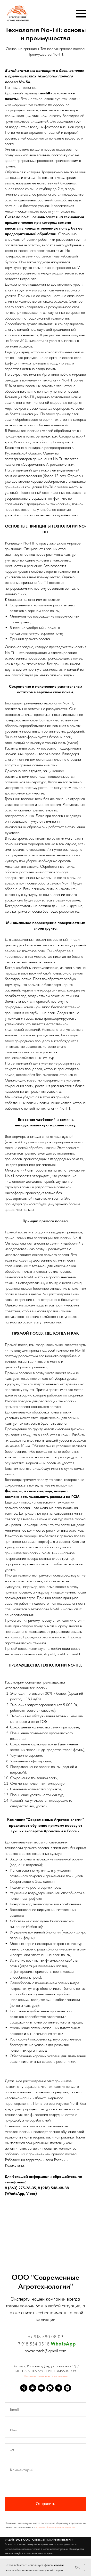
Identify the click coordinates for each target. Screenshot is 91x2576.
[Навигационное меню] (81, 14)
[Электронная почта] (32, 2388)
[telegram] (58, 2388)
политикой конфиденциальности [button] (55, 2527)
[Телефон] (23, 2388)
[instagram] (67, 2388)
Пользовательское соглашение (45, 2376)
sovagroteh (34, 2350)
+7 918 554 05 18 (33, 2343)
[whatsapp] (50, 2388)
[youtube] (41, 2388)
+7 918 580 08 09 (45, 2336)
